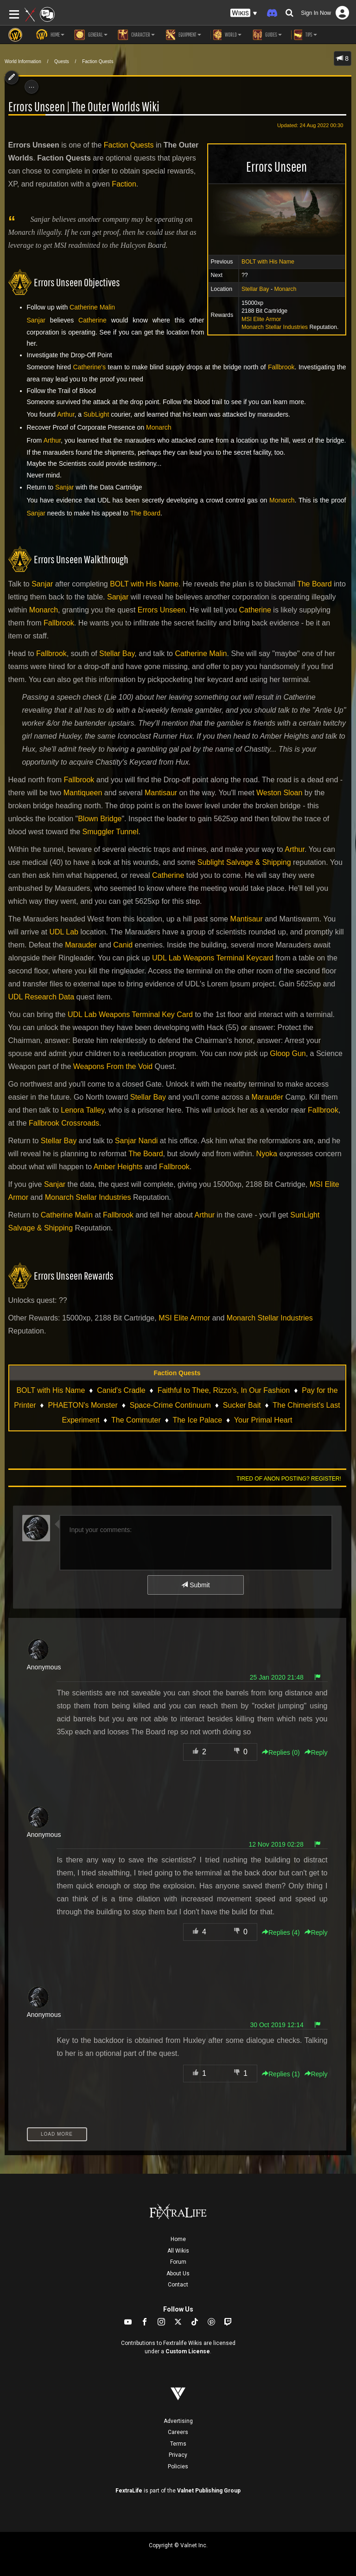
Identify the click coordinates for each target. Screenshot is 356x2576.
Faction (124, 184)
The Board (145, 513)
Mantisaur (161, 793)
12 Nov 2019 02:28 (275, 1844)
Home (178, 2239)
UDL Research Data (41, 997)
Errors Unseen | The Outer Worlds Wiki (83, 106)
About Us (178, 2273)
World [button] (226, 34)
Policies (178, 2466)
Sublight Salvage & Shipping (244, 862)
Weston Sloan (279, 793)
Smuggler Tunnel (111, 832)
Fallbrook (281, 367)
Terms (178, 2444)
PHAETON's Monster (82, 1405)
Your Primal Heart (263, 1420)
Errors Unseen (161, 610)
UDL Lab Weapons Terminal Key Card (130, 1014)
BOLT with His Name (268, 261)
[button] (243, 13)
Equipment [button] (182, 34)
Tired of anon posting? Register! (288, 1478)
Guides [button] (266, 34)
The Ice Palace (197, 1420)
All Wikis (178, 2251)
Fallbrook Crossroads (64, 1123)
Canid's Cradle (121, 1390)
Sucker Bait (242, 1405)
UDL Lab (63, 932)
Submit (195, 1585)
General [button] (91, 34)
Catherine (92, 320)
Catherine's (89, 367)
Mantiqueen (83, 793)
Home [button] (50, 34)
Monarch (285, 289)
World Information (23, 61)
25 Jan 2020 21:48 (277, 1677)
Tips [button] (304, 34)
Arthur (65, 414)
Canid (123, 945)
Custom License (187, 2351)
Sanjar (36, 320)
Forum (178, 2262)
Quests (61, 61)
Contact (178, 2284)
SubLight (96, 414)
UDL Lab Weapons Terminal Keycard (212, 958)
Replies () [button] (281, 1752)
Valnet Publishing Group (209, 2490)
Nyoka (266, 1154)
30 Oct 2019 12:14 (277, 2025)
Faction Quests (97, 61)
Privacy (178, 2455)
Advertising (178, 2421)
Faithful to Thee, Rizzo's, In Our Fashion (224, 1390)
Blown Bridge (99, 819)
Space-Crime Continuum (170, 1405)
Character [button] (136, 34)
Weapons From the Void (113, 1066)
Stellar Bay (255, 289)
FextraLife (128, 2490)
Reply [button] (316, 1752)
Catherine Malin (92, 307)
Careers (178, 2432)
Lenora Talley (82, 1110)
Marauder (80, 945)
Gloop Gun (287, 1053)
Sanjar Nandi (136, 1141)
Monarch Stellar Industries (275, 327)
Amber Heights (118, 1167)
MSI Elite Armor (261, 319)
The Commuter (136, 1420)
